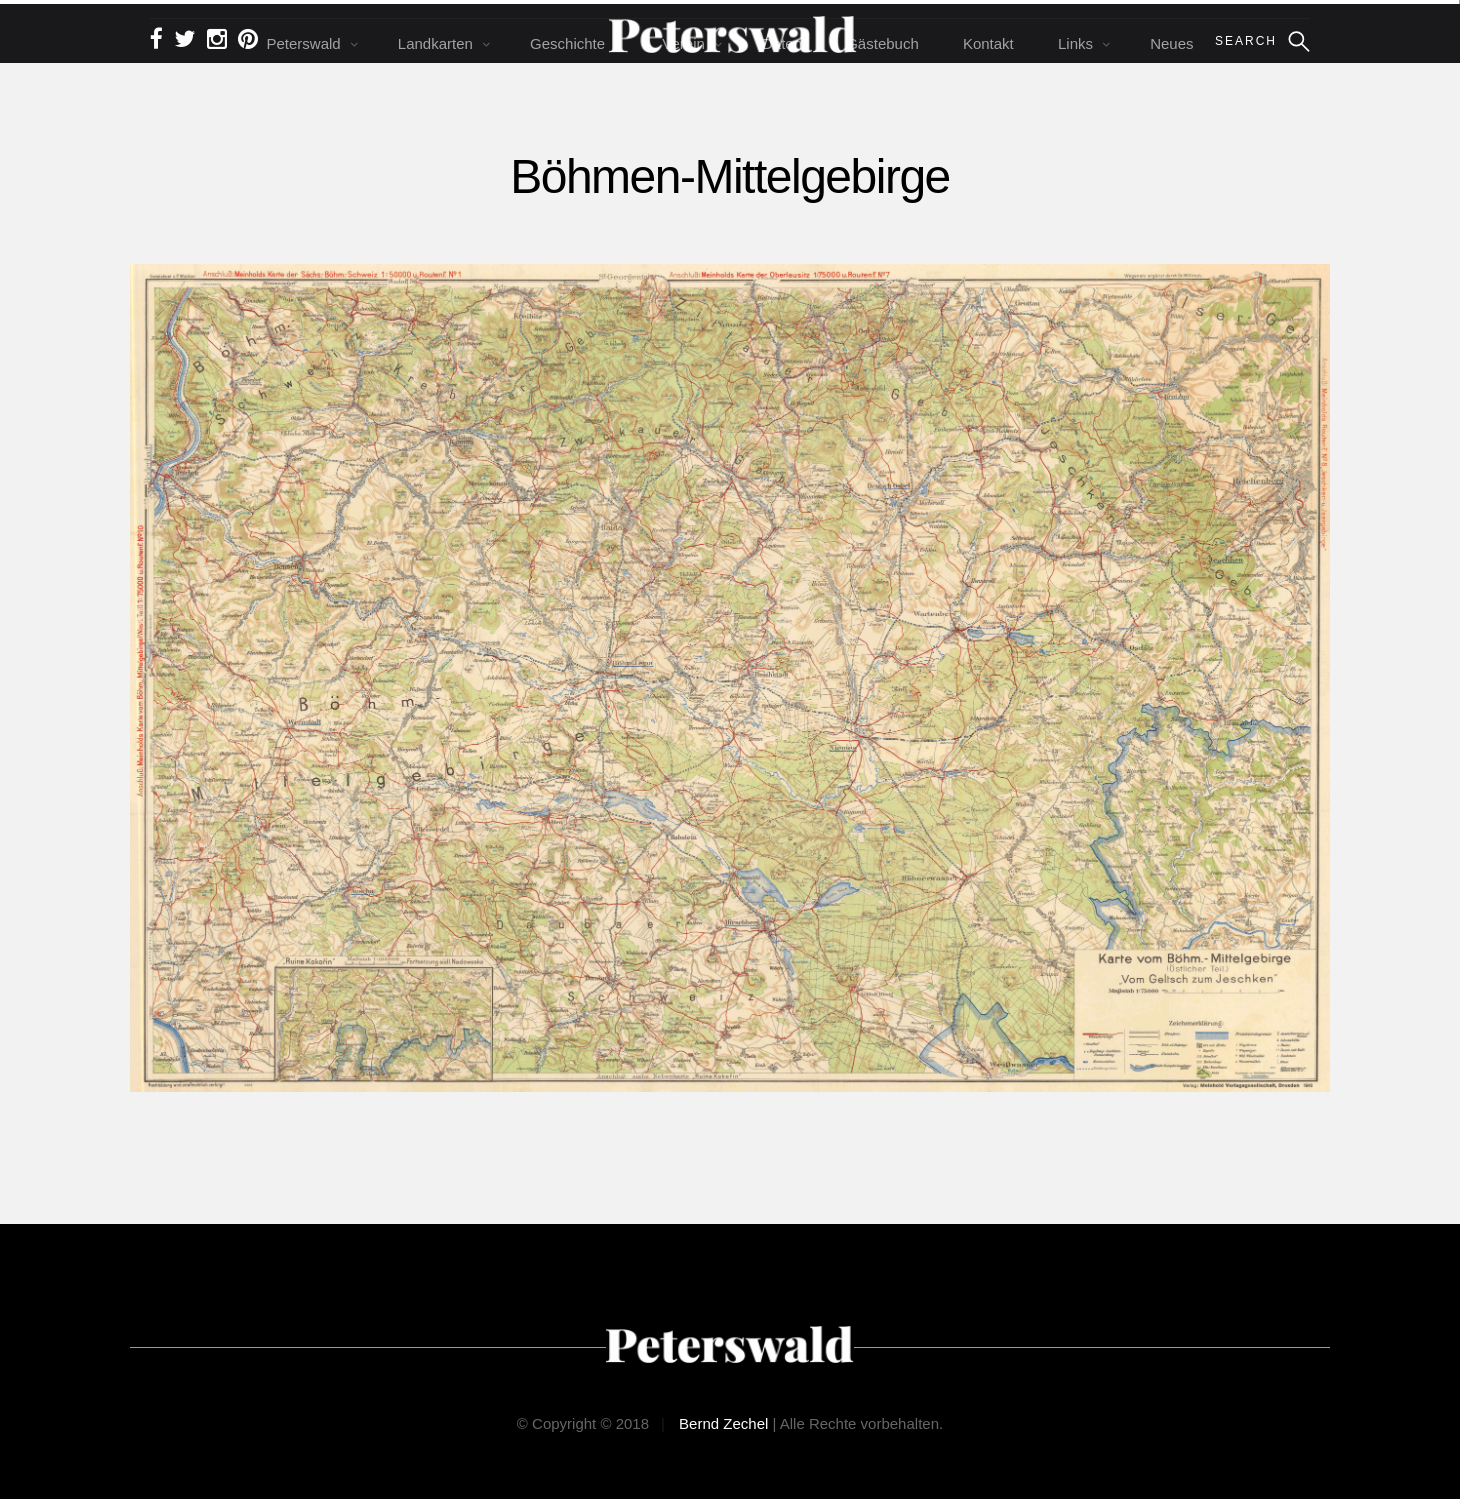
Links (1075, 43)
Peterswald (303, 43)
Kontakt (988, 43)
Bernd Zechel (723, 1423)
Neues (1171, 43)
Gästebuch (882, 43)
